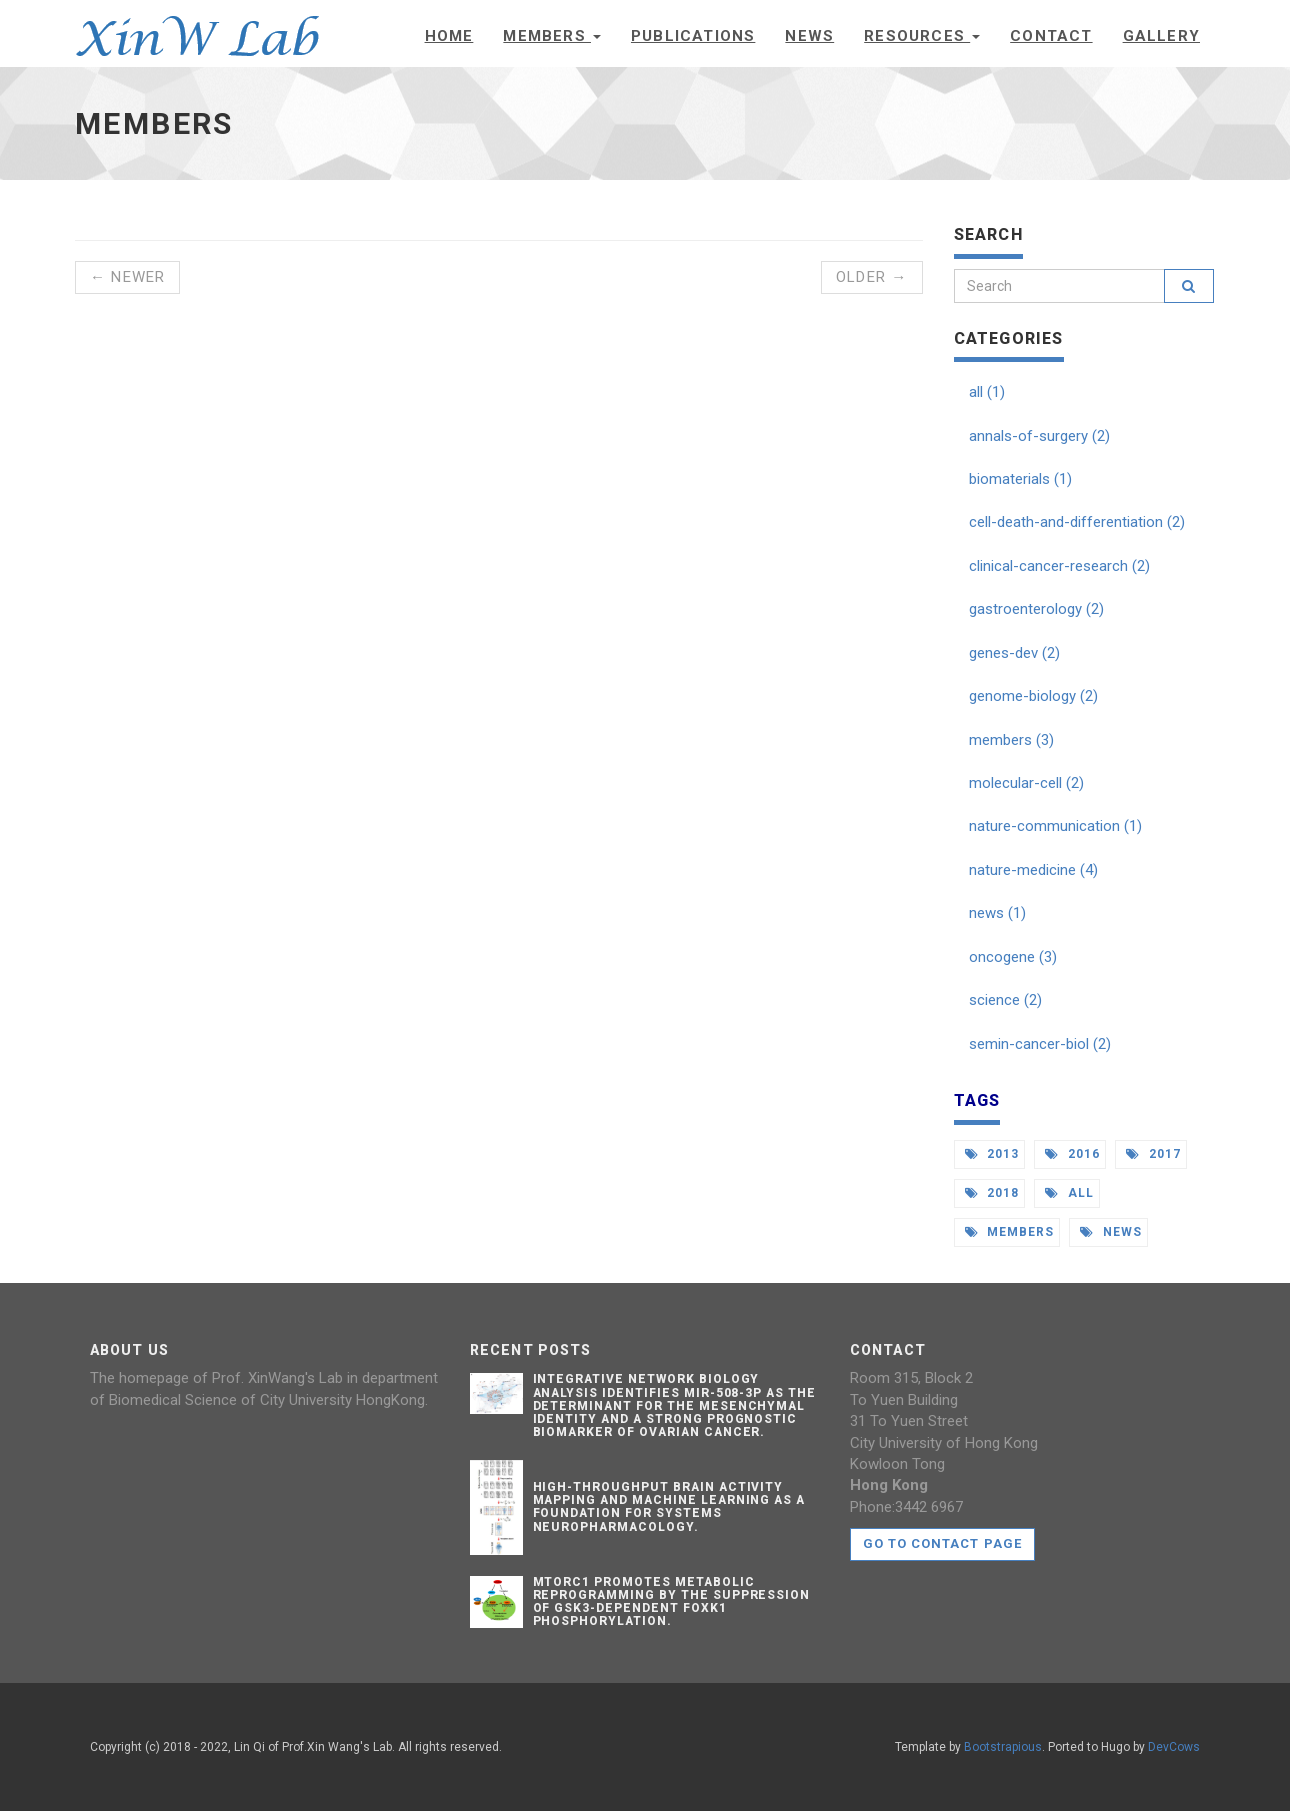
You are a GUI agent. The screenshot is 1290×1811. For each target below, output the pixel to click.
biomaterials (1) (1020, 479)
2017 (1153, 1154)
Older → (871, 277)
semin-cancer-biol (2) (1040, 1044)
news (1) (997, 913)
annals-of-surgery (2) (1039, 436)
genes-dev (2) (1014, 653)
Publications (693, 36)
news (1111, 1232)
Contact (1051, 36)
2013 (992, 1154)
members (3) (1011, 740)
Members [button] (552, 36)
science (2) (1005, 1000)
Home (449, 36)
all (1069, 1193)
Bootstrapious (1003, 1747)
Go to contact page (942, 1543)
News (809, 36)
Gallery (1161, 36)
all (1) (987, 392)
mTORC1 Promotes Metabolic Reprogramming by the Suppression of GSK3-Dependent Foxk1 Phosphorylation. (672, 1602)
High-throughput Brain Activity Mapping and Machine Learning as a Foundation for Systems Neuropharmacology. (669, 1507)
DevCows (1174, 1747)
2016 (1072, 1154)
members (1010, 1232)
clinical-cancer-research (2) (1059, 566)
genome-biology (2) (1033, 696)
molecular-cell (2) (1026, 783)
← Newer (127, 277)
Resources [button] (922, 36)
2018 (992, 1193)
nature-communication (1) (1055, 826)
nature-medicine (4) (1033, 870)
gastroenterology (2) (1036, 609)
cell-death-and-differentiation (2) (1077, 522)
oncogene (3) (1013, 957)
